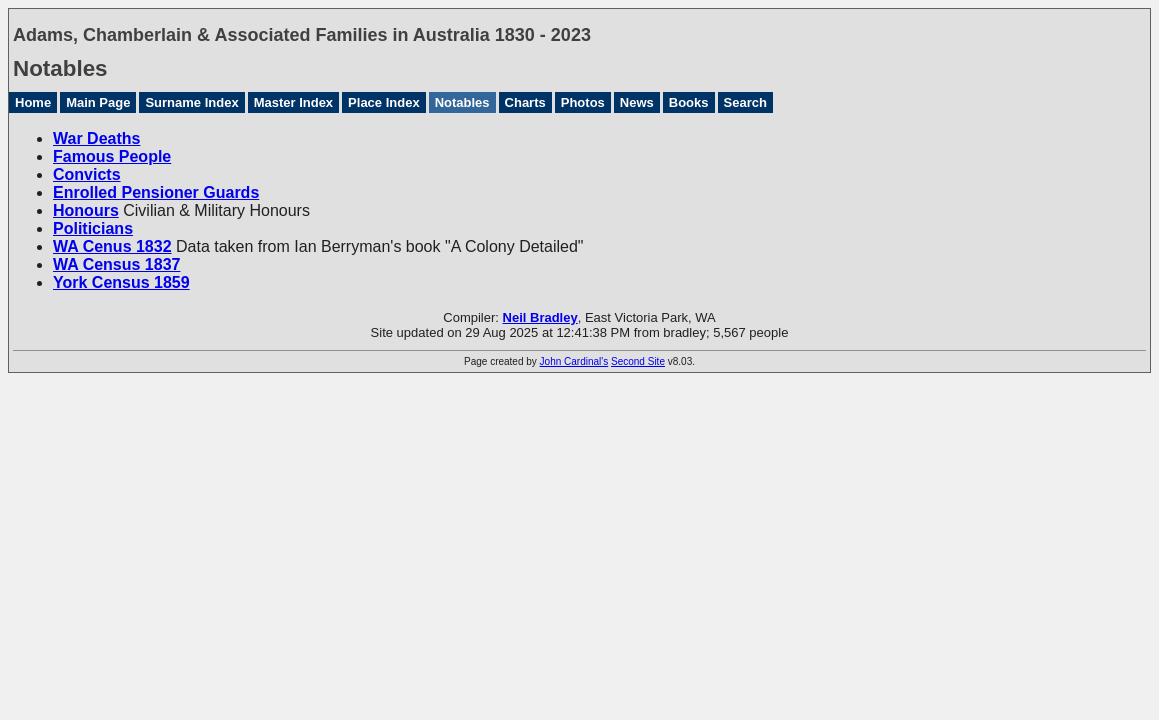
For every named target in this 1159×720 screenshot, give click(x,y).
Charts (525, 102)
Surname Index (191, 102)
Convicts (87, 174)
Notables (462, 102)
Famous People (112, 156)
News (637, 102)
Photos (583, 102)
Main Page (98, 102)
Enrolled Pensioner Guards (156, 192)
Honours (86, 210)
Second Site (638, 361)
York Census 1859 (121, 282)
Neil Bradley (540, 317)
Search (745, 102)
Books (689, 102)
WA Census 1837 (116, 264)
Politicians (93, 228)
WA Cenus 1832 (112, 246)
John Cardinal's (574, 361)
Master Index (293, 102)
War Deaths (96, 138)
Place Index (384, 102)
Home (33, 102)
